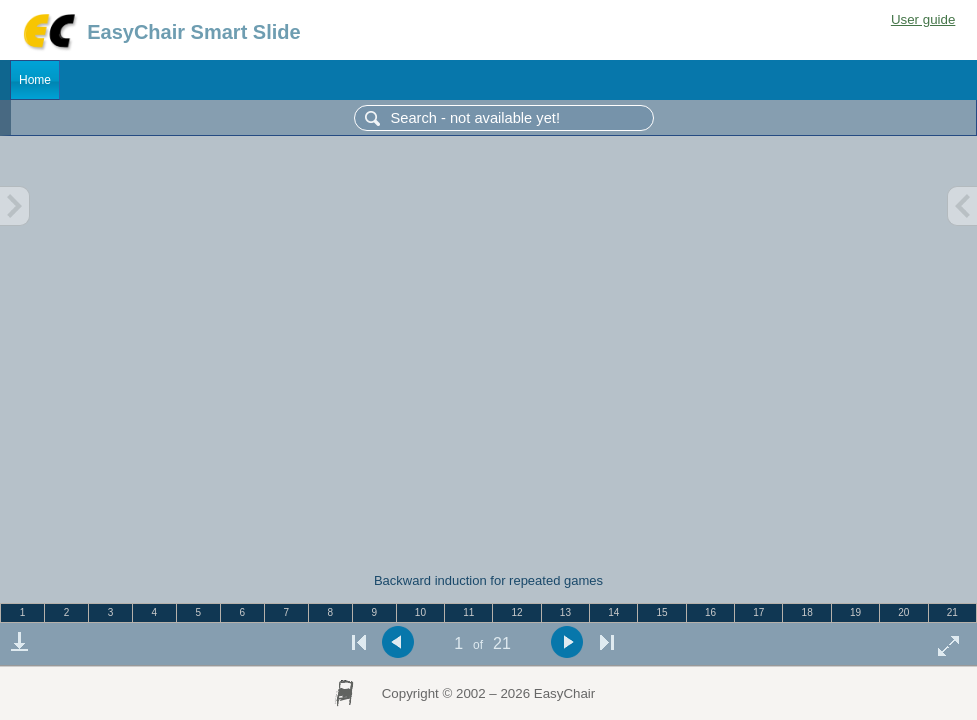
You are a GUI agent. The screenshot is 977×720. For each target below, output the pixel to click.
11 (468, 612)
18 (807, 612)
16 (710, 612)
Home (35, 80)
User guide (923, 19)
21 (952, 612)
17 (758, 612)
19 (855, 612)
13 (565, 612)
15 (662, 612)
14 (613, 612)
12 (517, 612)
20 (903, 612)
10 (420, 612)
